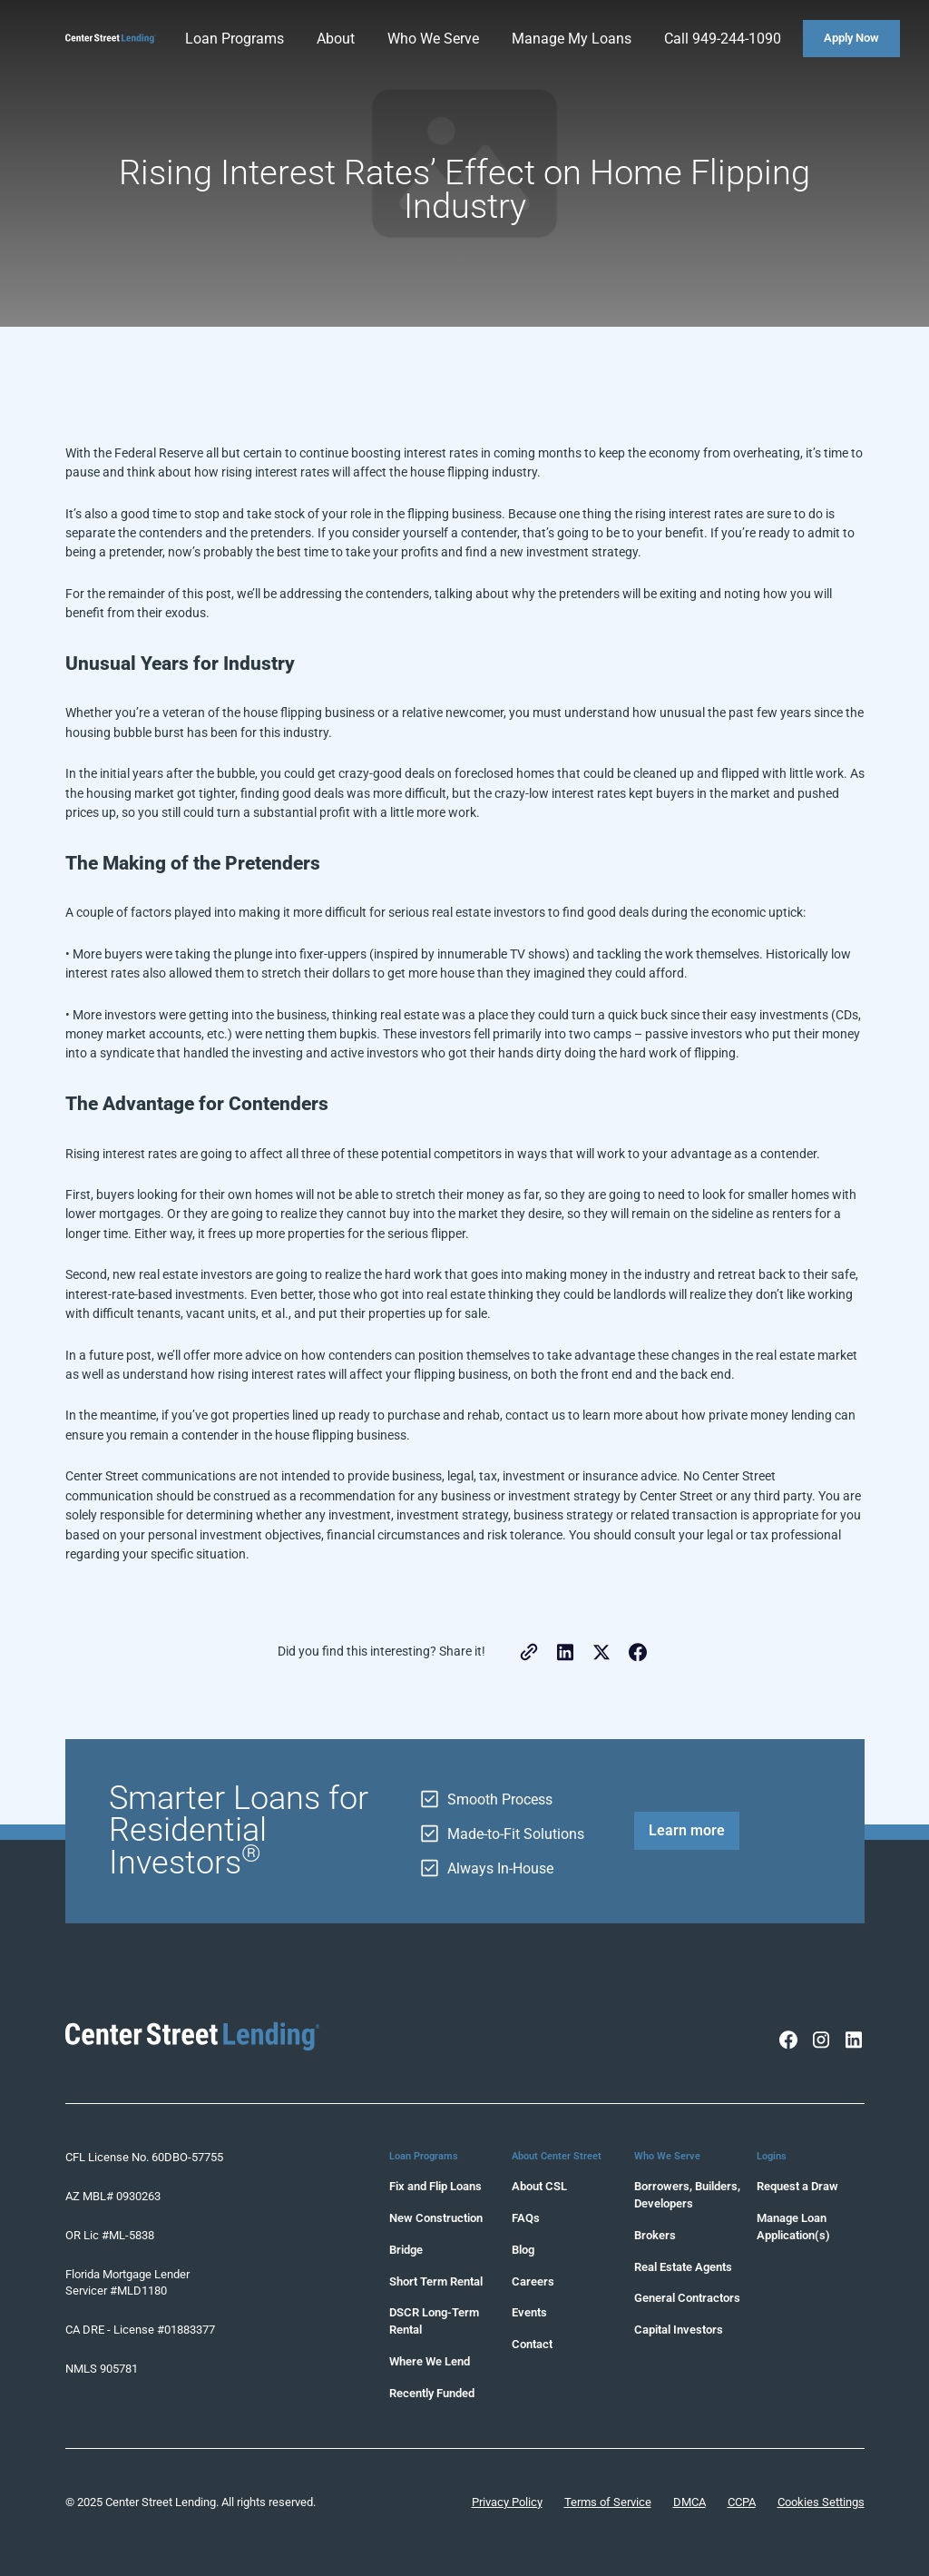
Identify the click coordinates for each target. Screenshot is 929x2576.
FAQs (526, 2218)
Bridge (406, 2249)
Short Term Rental (436, 2281)
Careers (533, 2281)
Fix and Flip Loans (435, 2186)
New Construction (436, 2218)
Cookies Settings (821, 2502)
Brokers (655, 2235)
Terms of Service (607, 2502)
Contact (532, 2344)
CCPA (742, 2502)
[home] (110, 39)
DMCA (689, 2502)
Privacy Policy (507, 2502)
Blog (523, 2249)
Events (529, 2312)
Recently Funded (431, 2393)
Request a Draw (797, 2186)
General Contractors (687, 2298)
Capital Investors (678, 2329)
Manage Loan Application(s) (793, 2226)
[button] (236, 39)
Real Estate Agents (683, 2267)
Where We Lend (429, 2361)
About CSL (539, 2186)
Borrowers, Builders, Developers (687, 2194)
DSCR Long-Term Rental (434, 2321)
